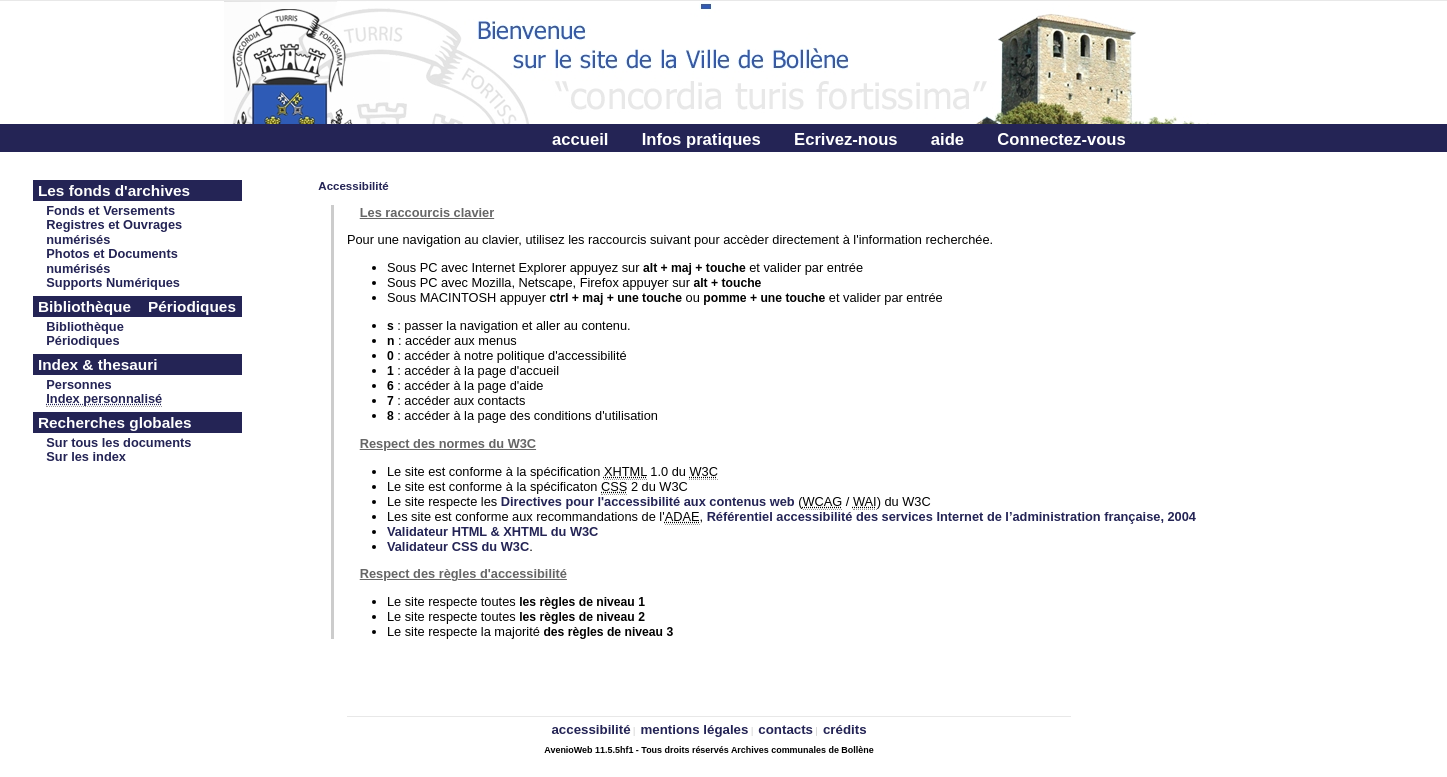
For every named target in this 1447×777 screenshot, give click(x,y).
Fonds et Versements (110, 210)
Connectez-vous (1061, 139)
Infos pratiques (701, 139)
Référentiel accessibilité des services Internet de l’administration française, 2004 (951, 516)
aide (947, 139)
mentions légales (695, 729)
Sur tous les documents (118, 442)
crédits (845, 729)
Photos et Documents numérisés (112, 261)
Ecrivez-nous (845, 139)
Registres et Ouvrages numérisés (114, 232)
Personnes (78, 384)
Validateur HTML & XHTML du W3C (492, 531)
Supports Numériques (113, 282)
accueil (580, 139)
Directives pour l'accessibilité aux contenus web (648, 501)
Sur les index (86, 456)
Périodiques (82, 340)
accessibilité (590, 729)
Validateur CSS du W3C (458, 546)
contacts (785, 729)
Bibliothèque (85, 326)
